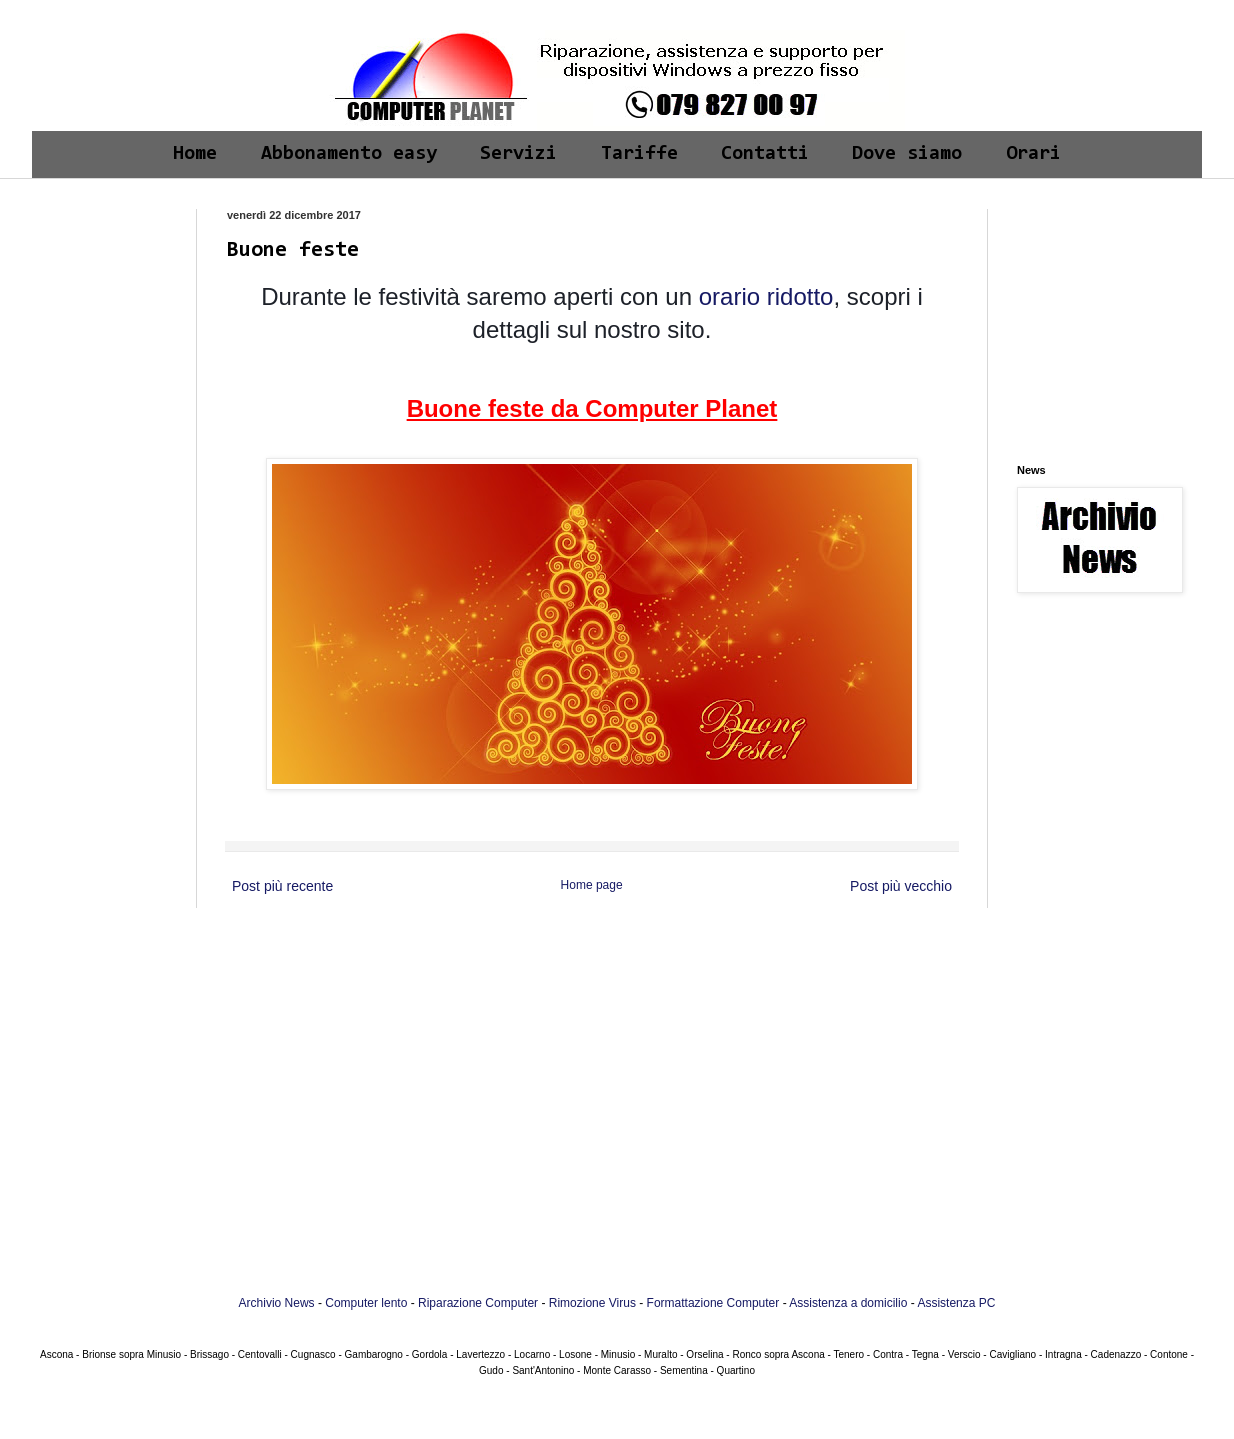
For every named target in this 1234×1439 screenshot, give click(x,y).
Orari (1033, 154)
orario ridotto (762, 296)
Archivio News (277, 1303)
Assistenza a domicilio (848, 1303)
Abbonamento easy (349, 154)
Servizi (518, 154)
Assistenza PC (956, 1303)
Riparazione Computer (478, 1303)
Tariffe (639, 154)
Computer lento (366, 1303)
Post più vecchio (901, 886)
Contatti (765, 154)
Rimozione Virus (592, 1303)
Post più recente (282, 886)
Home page (592, 885)
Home (195, 154)
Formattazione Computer (713, 1303)
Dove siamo (907, 154)
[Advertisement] (109, 271)
